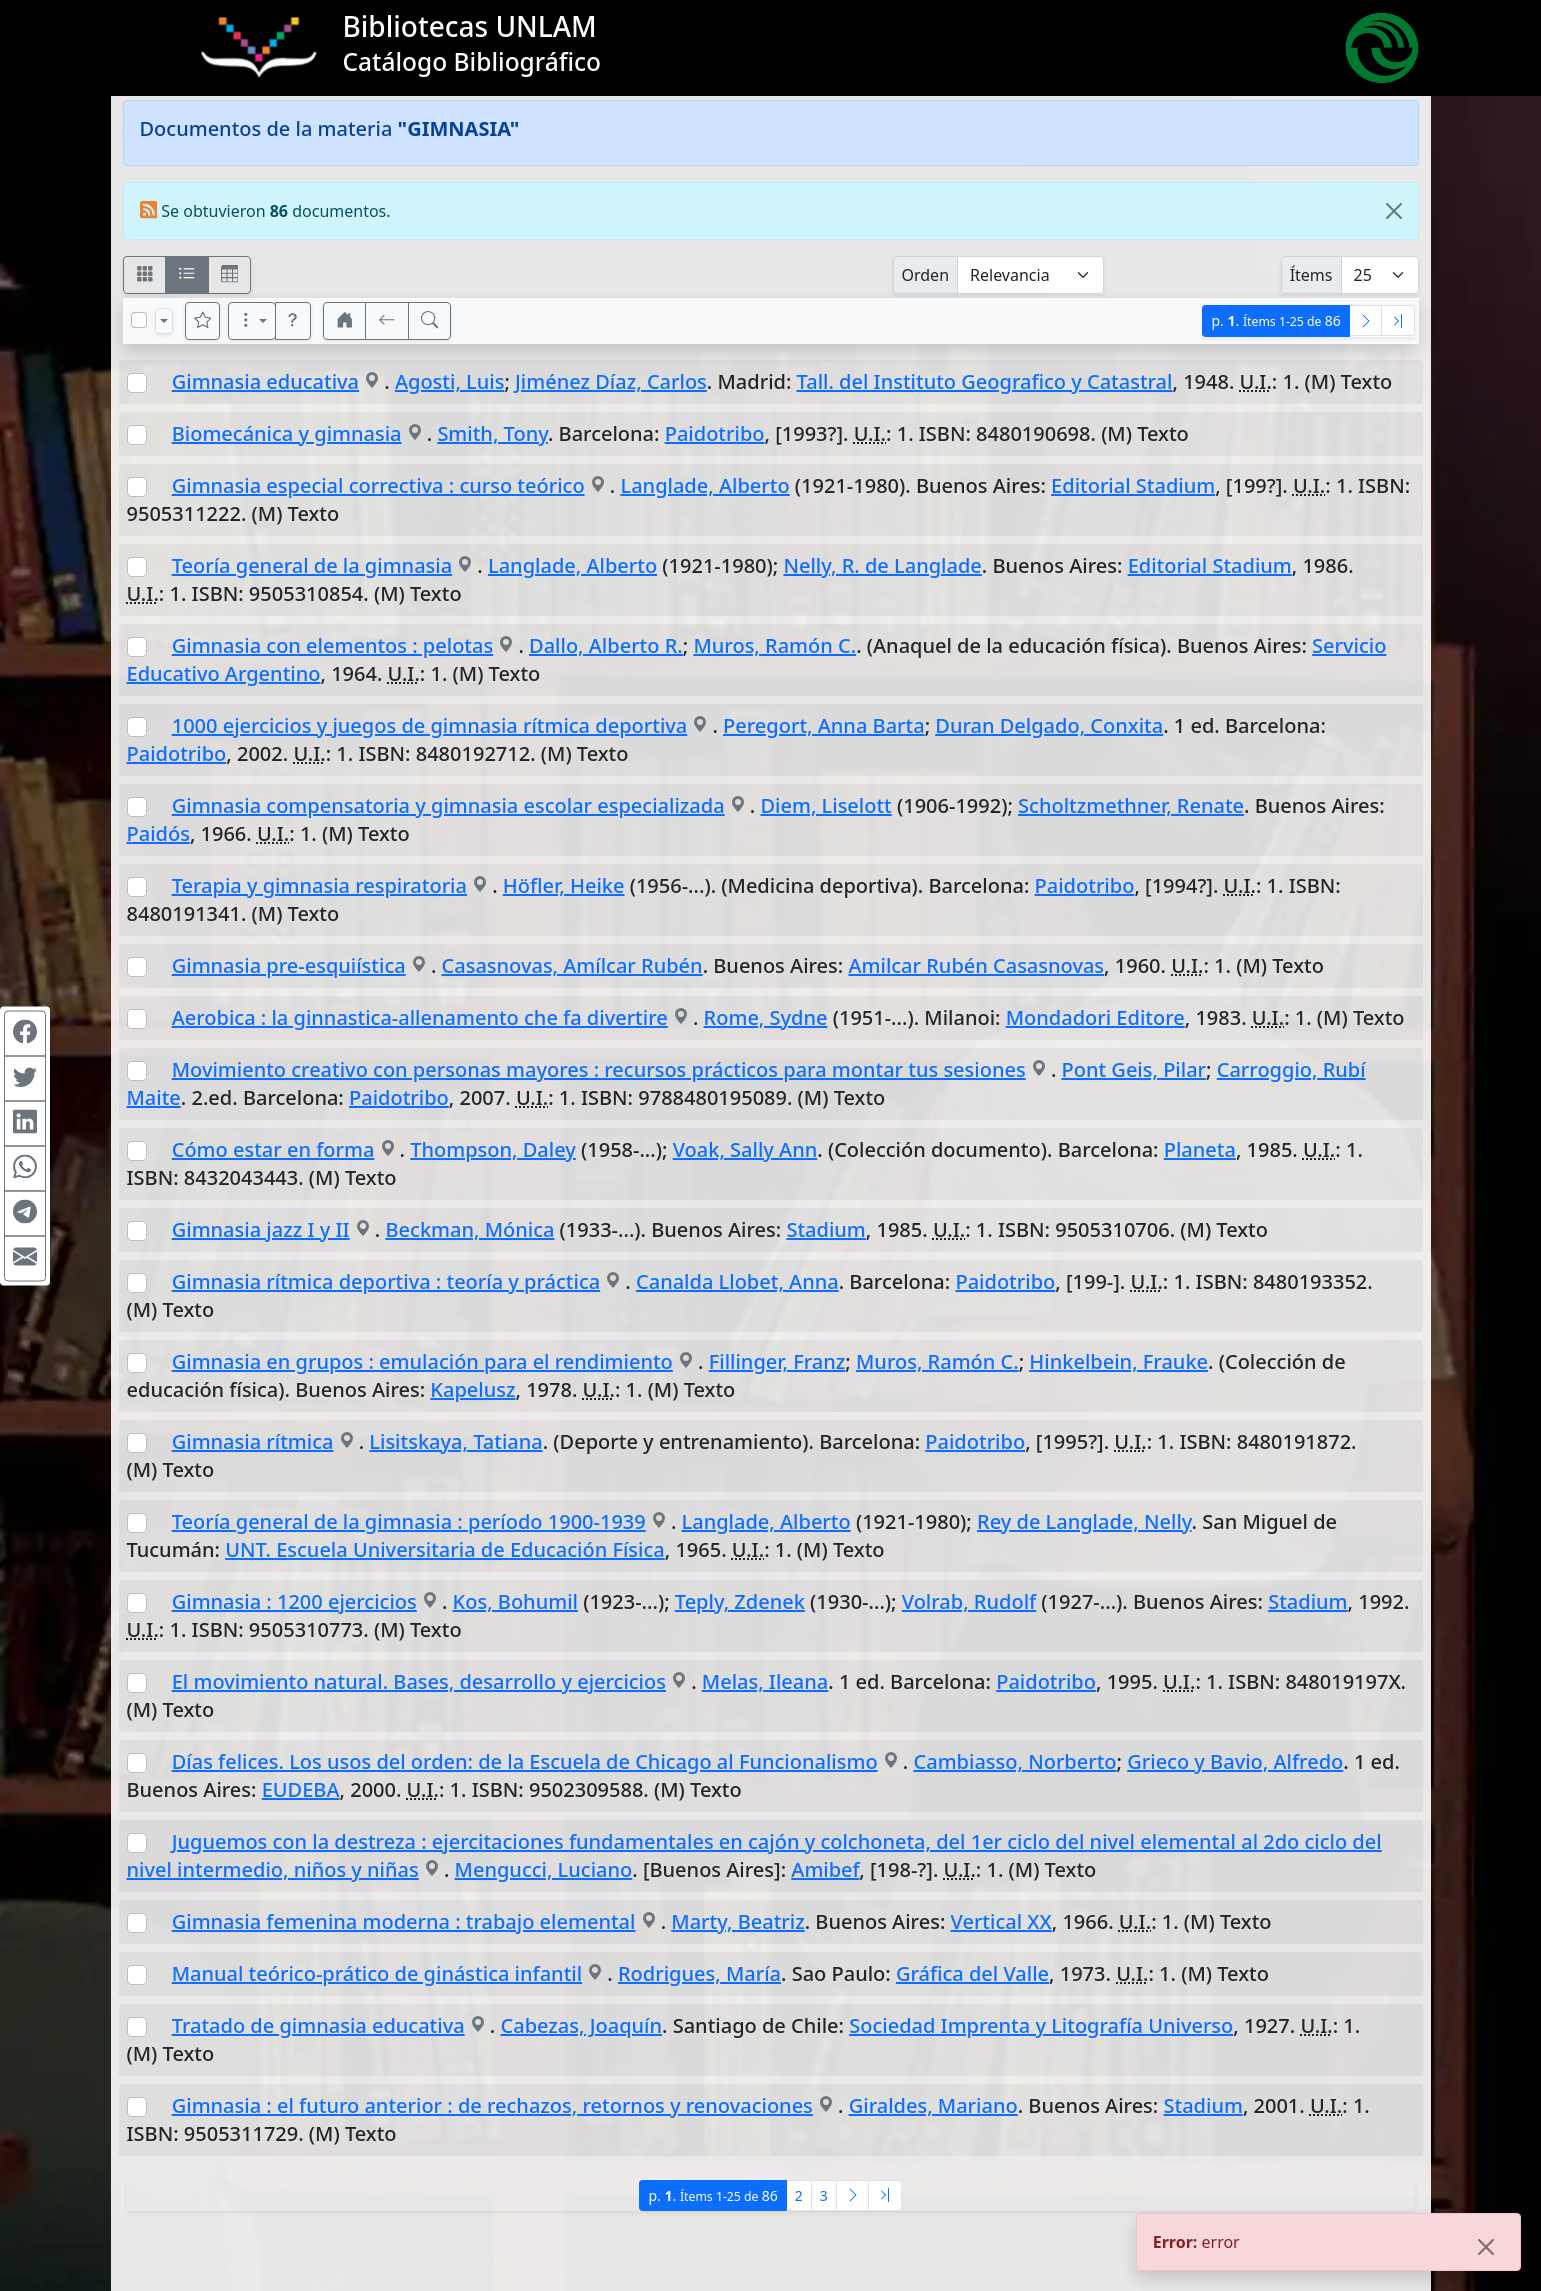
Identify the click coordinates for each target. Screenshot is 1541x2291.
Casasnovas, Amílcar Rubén (572, 965)
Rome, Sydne (766, 1017)
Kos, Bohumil (515, 1601)
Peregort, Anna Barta (824, 725)
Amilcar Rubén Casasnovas (976, 965)
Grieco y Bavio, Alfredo (1235, 1761)
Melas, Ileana (765, 1681)
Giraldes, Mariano (933, 2105)
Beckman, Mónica (470, 1229)
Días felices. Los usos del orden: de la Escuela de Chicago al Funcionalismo (525, 1761)
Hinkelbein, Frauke (1118, 1361)
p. (1275, 320)
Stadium (825, 1229)
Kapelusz (472, 1389)
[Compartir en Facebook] (25, 1033)
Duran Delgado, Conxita (1049, 725)
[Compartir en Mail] (25, 1258)
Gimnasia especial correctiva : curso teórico (378, 485)
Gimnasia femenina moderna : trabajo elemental (404, 1921)
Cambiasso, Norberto (1015, 1761)
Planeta (1200, 1149)
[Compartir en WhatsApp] (25, 1168)
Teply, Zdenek (740, 1601)
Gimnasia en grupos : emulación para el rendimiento (422, 1361)
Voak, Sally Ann (745, 1149)
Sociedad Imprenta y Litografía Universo (1041, 2025)
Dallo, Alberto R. (606, 645)
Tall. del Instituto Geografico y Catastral (985, 381)
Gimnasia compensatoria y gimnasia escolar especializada (448, 805)
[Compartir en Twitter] (25, 1078)
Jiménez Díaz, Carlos (611, 381)
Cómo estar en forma (273, 1149)
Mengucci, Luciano (544, 1869)
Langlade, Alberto (704, 485)
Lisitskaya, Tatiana (455, 1441)
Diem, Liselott (825, 805)
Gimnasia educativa (265, 381)
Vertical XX (1001, 1921)
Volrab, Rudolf (969, 1601)
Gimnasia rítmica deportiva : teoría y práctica (386, 1281)
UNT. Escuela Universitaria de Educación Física (445, 1549)
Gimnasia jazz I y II (261, 1229)
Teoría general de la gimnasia (312, 565)
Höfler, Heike (564, 885)
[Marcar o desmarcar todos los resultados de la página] (139, 320)
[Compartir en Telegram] (25, 1213)
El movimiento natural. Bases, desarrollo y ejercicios (419, 1681)
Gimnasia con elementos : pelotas (332, 645)
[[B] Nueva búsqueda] (430, 321)
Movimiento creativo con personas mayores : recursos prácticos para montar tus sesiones (599, 1069)
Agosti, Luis (450, 381)
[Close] (1394, 211)
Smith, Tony (492, 433)
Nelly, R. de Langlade (882, 565)
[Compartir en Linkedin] (25, 1123)
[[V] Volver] (387, 321)
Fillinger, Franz (777, 1361)
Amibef (825, 1869)
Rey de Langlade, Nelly (1084, 1521)
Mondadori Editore (1095, 1017)
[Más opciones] (252, 321)
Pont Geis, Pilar (1134, 1069)
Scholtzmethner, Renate (1131, 805)
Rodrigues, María (699, 1973)
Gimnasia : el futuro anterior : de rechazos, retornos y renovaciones (492, 2105)
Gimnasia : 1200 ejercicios (294, 1601)
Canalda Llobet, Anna (737, 1281)
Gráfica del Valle (972, 1973)
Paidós (158, 833)
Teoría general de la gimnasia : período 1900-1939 (409, 1521)
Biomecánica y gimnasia (287, 433)
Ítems (1311, 275)
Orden (926, 275)
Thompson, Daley (493, 1149)
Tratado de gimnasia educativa (318, 2025)
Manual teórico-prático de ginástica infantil (377, 1973)
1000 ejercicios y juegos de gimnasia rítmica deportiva (430, 725)
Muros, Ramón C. (774, 645)
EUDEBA (301, 1789)
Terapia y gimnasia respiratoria (319, 885)
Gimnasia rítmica (253, 1441)
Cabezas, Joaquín (582, 2025)
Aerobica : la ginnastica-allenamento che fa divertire (420, 1017)
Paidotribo (715, 433)
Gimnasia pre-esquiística (289, 965)
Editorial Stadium (1133, 485)
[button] (293, 321)
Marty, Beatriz (737, 1921)
